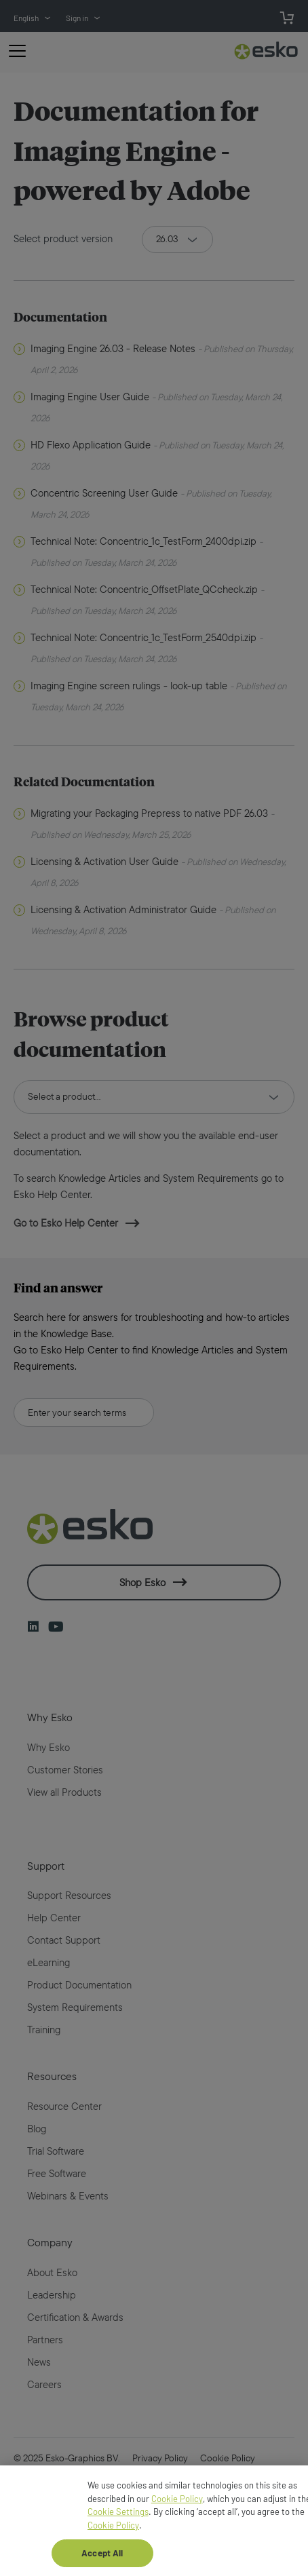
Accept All (102, 2561)
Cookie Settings (118, 2520)
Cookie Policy (177, 2506)
